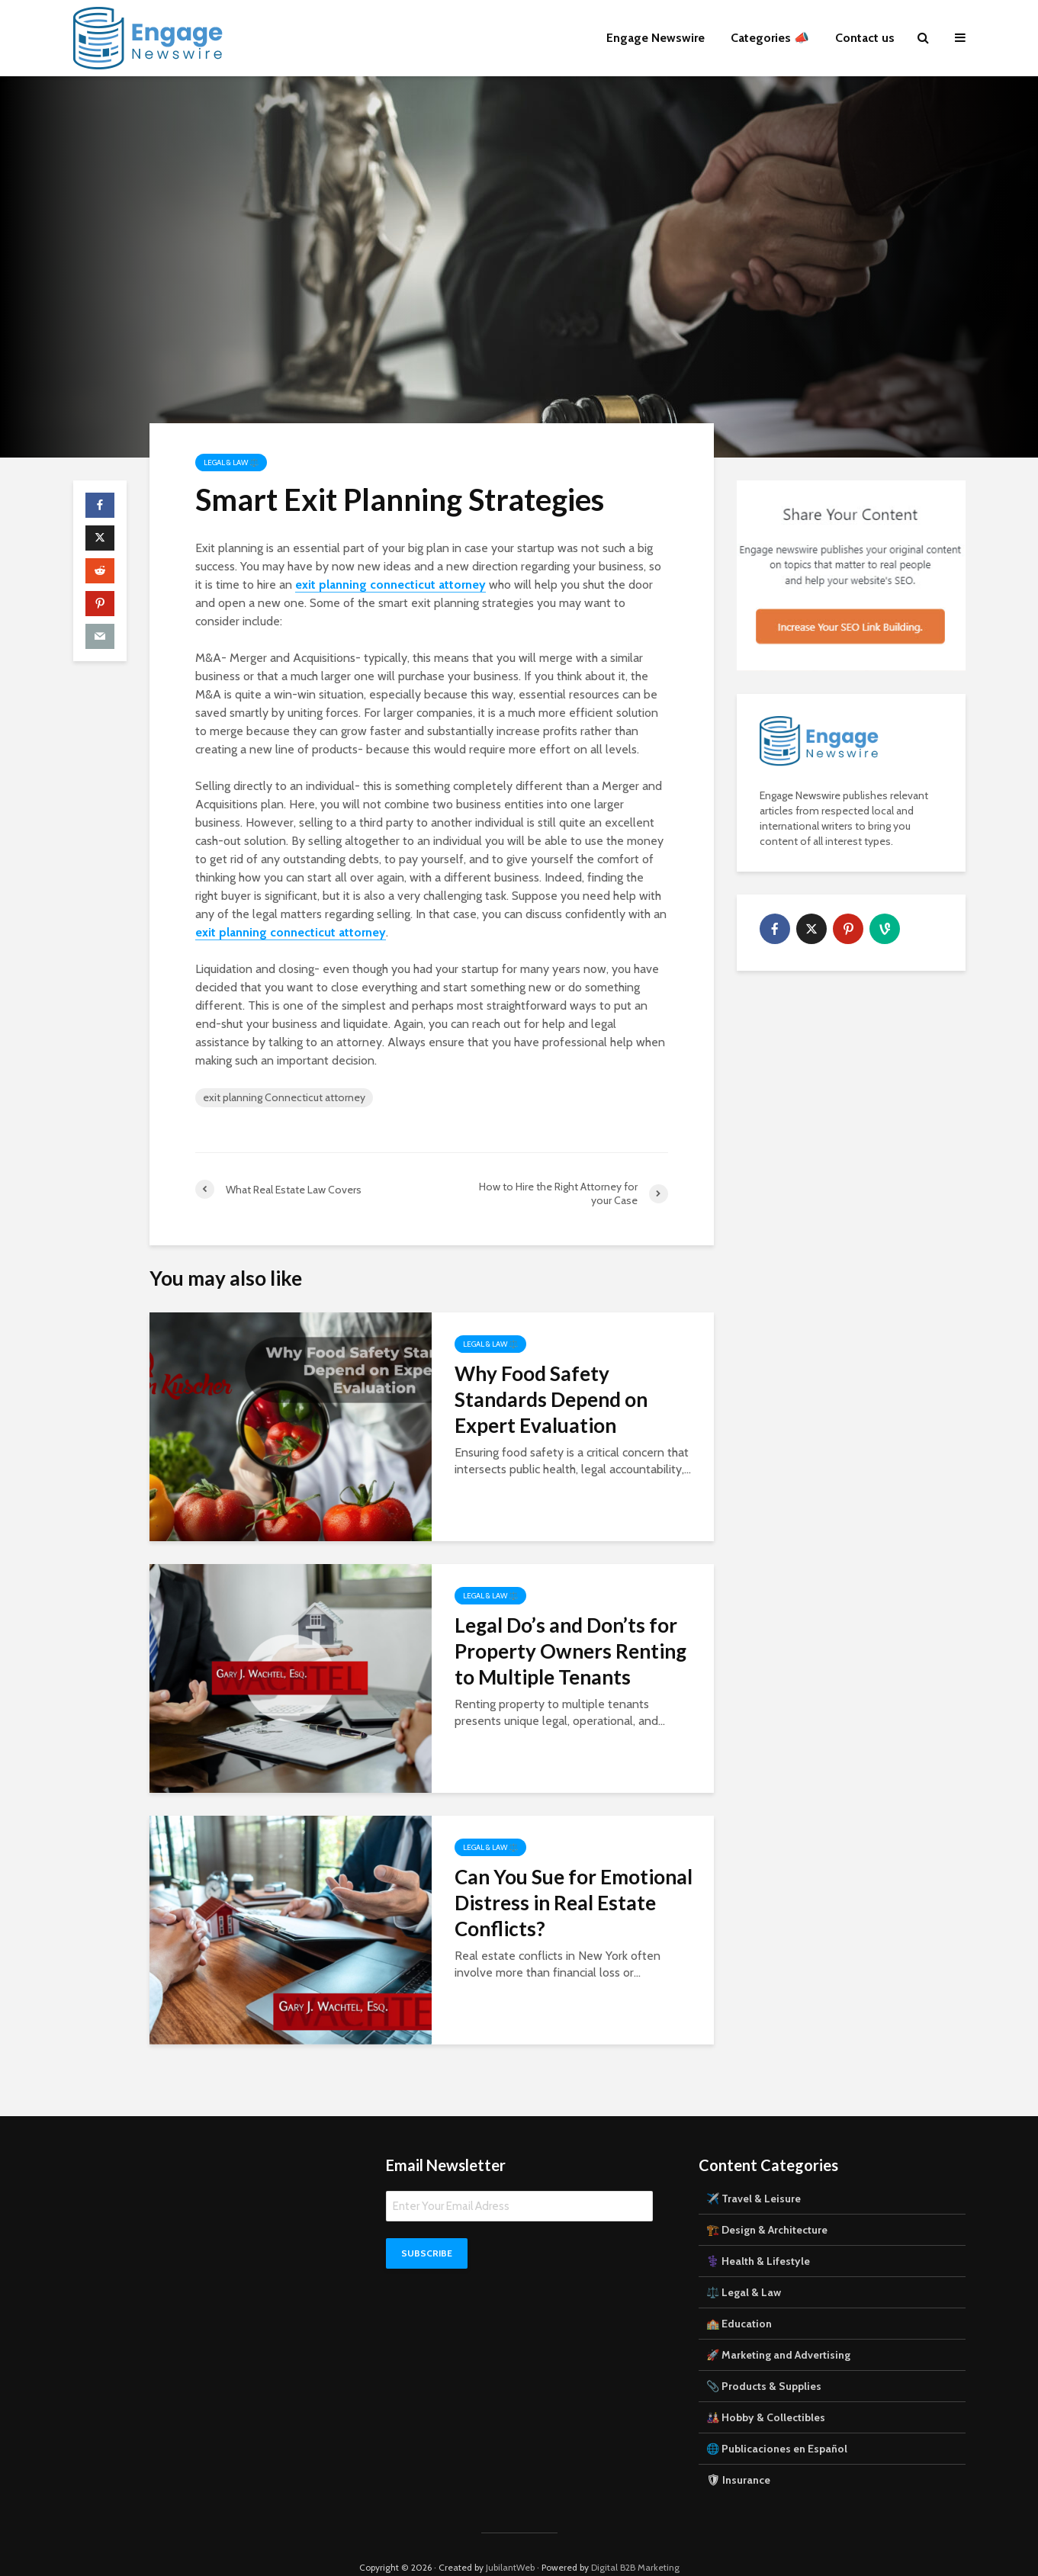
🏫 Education (739, 2298)
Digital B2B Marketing (635, 2541)
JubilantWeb (510, 2541)
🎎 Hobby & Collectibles (765, 2391)
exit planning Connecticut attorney (284, 1097)
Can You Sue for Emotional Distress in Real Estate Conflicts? (574, 1903)
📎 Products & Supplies (763, 2360)
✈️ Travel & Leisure (753, 2172)
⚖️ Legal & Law (743, 2266)
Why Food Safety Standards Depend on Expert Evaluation (551, 1399)
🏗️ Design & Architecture (767, 2204)
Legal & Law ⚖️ (231, 462)
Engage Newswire (655, 38)
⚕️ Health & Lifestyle (758, 2235)
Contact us (865, 38)
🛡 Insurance (738, 2454)
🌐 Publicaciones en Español (776, 2423)
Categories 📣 (770, 38)
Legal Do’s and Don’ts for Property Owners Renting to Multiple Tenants (570, 1651)
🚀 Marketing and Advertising (778, 2329)
